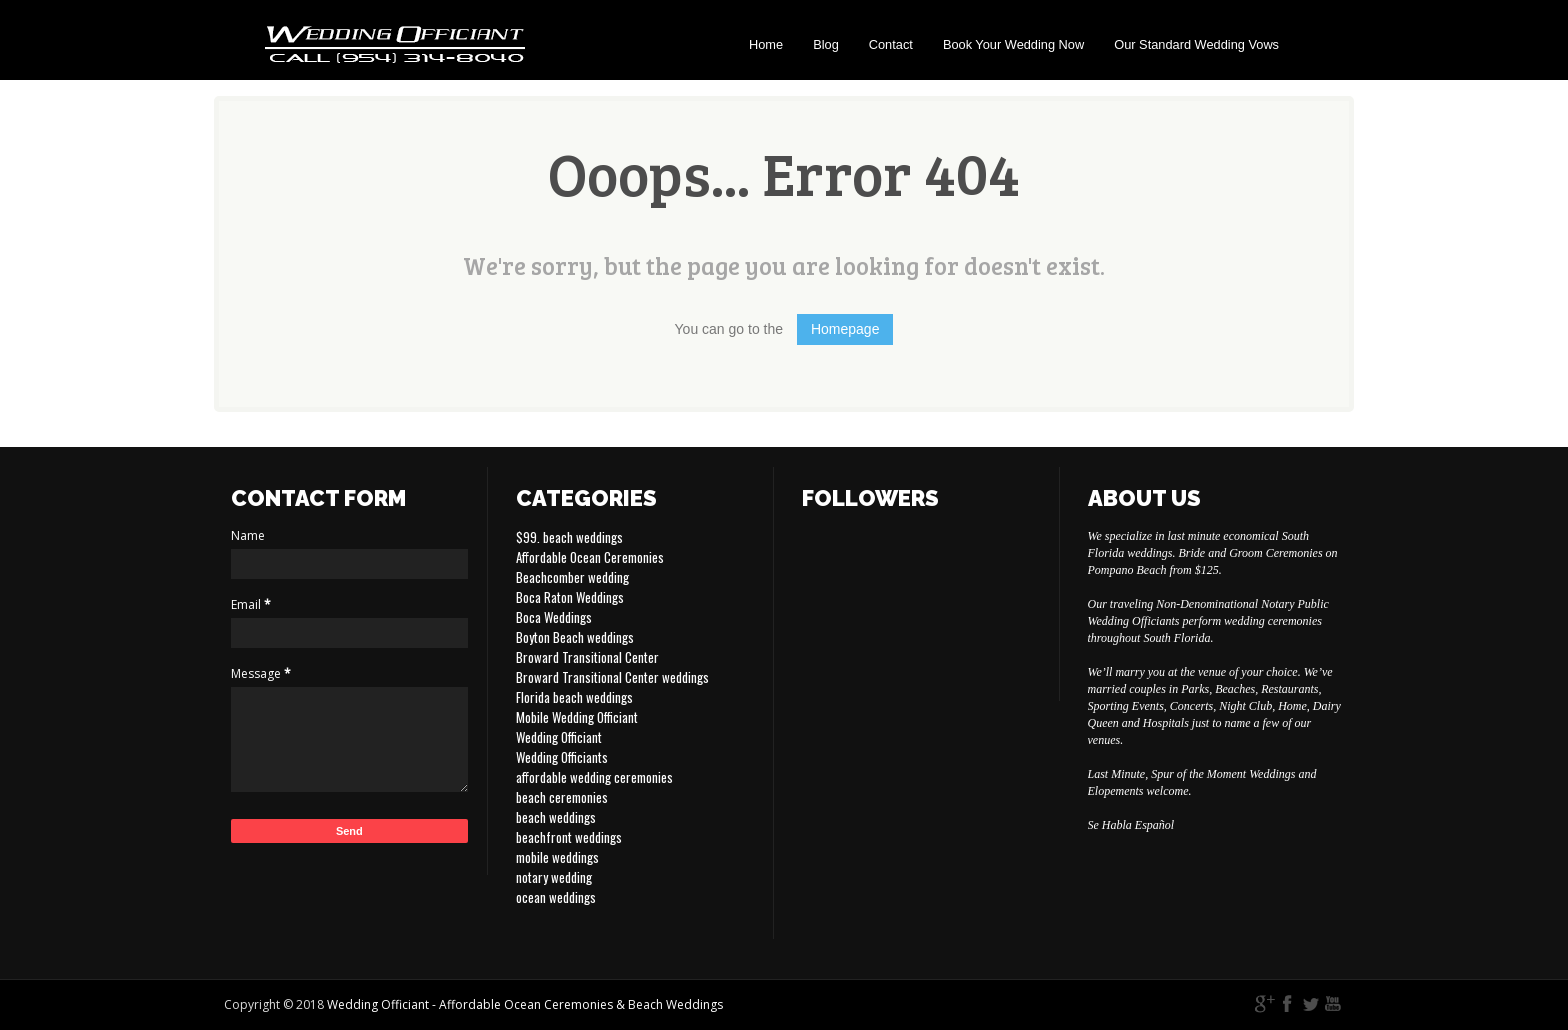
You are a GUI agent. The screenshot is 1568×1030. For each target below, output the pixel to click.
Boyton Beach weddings (575, 637)
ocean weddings (556, 897)
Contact (891, 44)
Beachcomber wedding (572, 577)
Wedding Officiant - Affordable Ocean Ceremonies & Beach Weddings (525, 1004)
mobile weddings (557, 857)
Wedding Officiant (559, 737)
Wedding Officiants (562, 757)
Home (766, 44)
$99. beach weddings (569, 537)
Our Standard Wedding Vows (1196, 44)
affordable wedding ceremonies (594, 777)
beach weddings (556, 817)
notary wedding (554, 877)
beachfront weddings (569, 837)
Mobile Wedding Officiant (577, 717)
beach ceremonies (562, 797)
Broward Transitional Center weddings (612, 677)
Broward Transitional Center (587, 657)
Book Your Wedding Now (1013, 44)
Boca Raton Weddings (570, 597)
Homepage (845, 329)
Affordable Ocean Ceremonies (590, 557)
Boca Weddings (554, 617)
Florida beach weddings (574, 697)
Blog (826, 44)
